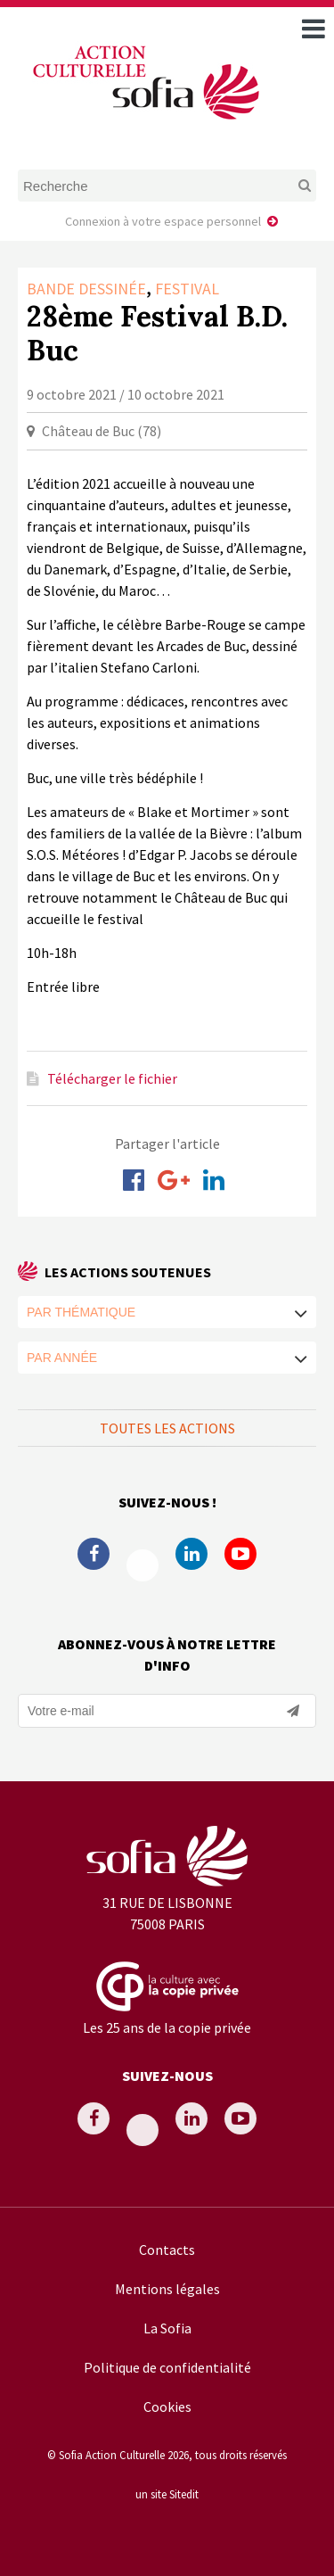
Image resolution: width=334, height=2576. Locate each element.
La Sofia (167, 2328)
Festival (187, 288)
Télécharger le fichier (112, 1078)
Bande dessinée (86, 288)
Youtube (240, 1554)
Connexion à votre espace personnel (163, 221)
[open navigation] (313, 28)
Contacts (167, 2249)
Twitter (142, 1565)
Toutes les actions (167, 1428)
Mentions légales (167, 2289)
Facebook (93, 1554)
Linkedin (191, 1554)
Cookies (167, 2406)
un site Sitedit (167, 2494)
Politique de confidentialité (167, 2367)
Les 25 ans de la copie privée (167, 2027)
